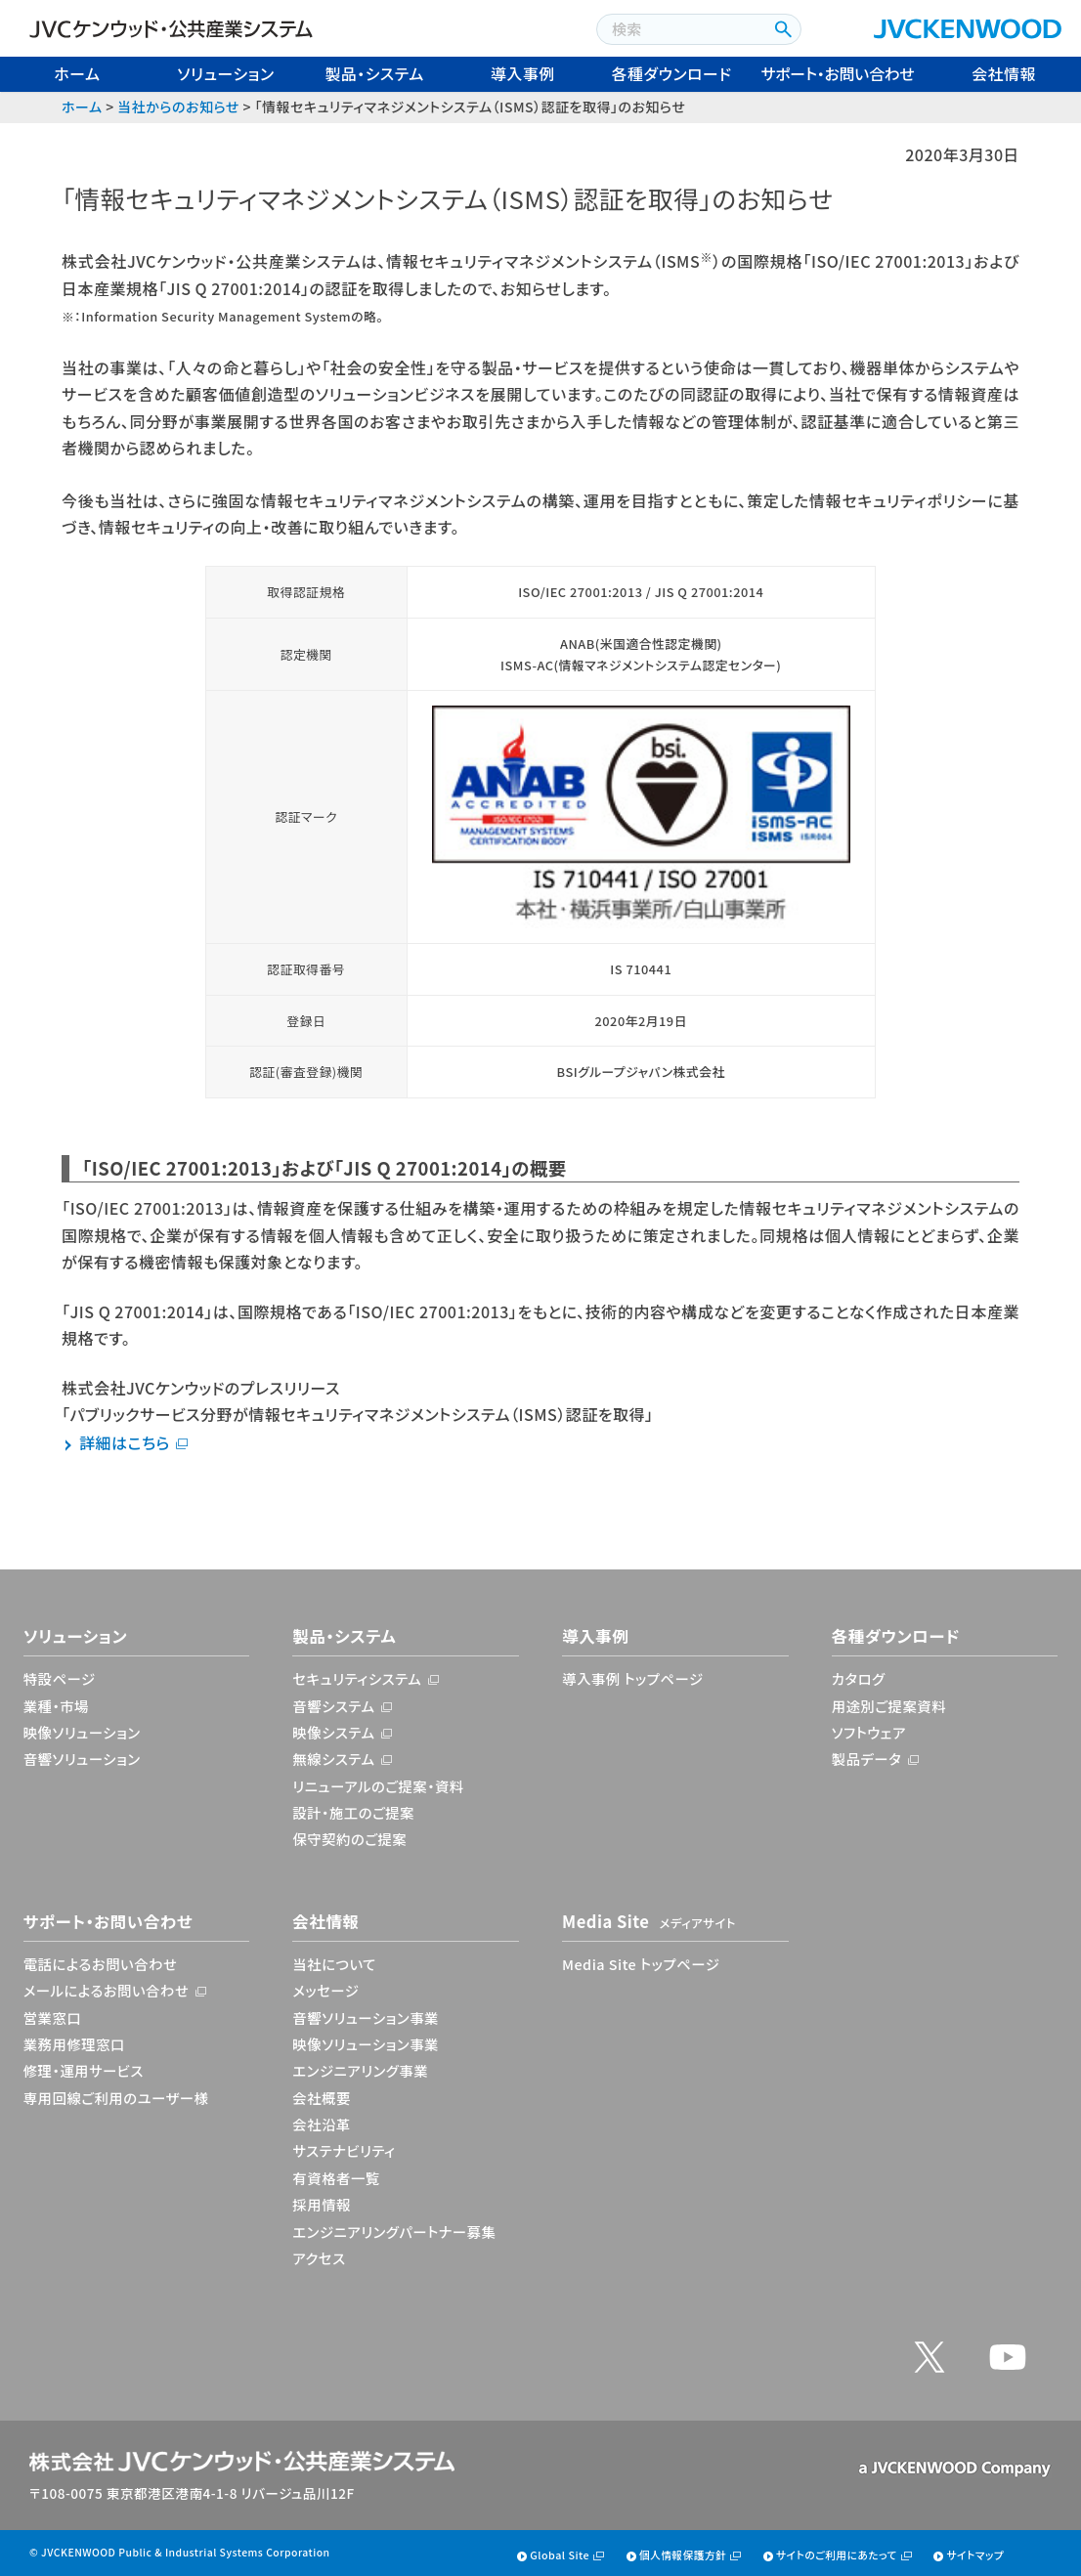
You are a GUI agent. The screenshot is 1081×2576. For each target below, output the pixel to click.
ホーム (77, 73)
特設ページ (59, 1678)
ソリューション (225, 73)
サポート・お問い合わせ (838, 73)
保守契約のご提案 (349, 1838)
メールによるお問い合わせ (106, 1990)
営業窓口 (52, 2017)
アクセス (318, 2258)
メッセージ (325, 1990)
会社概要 (321, 2097)
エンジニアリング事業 (360, 2070)
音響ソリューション (82, 1758)
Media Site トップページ (640, 1963)
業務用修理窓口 (74, 2044)
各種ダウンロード (672, 73)
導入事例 (523, 73)
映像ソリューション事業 (365, 2044)
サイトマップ (975, 2555)
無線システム (333, 1758)
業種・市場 (56, 1706)
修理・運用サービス (83, 2070)
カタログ (859, 1678)
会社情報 (1004, 73)
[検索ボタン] (781, 29)
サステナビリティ (343, 2150)
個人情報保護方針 (683, 2555)
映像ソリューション (82, 1732)
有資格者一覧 (335, 2178)
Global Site (559, 2555)
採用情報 (321, 2204)
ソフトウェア (869, 1732)
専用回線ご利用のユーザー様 (116, 2097)
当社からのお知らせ (177, 106)
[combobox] (679, 29)
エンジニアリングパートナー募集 (394, 2231)
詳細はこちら (124, 1442)
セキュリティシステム (356, 1678)
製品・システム (373, 73)
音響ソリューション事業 (365, 2017)
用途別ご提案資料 (889, 1706)
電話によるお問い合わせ (100, 1963)
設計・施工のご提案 (353, 1812)
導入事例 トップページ (633, 1678)
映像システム (333, 1732)
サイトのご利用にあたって (836, 2555)
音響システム (333, 1706)
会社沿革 (321, 2124)
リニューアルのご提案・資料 (377, 1786)
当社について (334, 1963)
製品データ (867, 1758)
